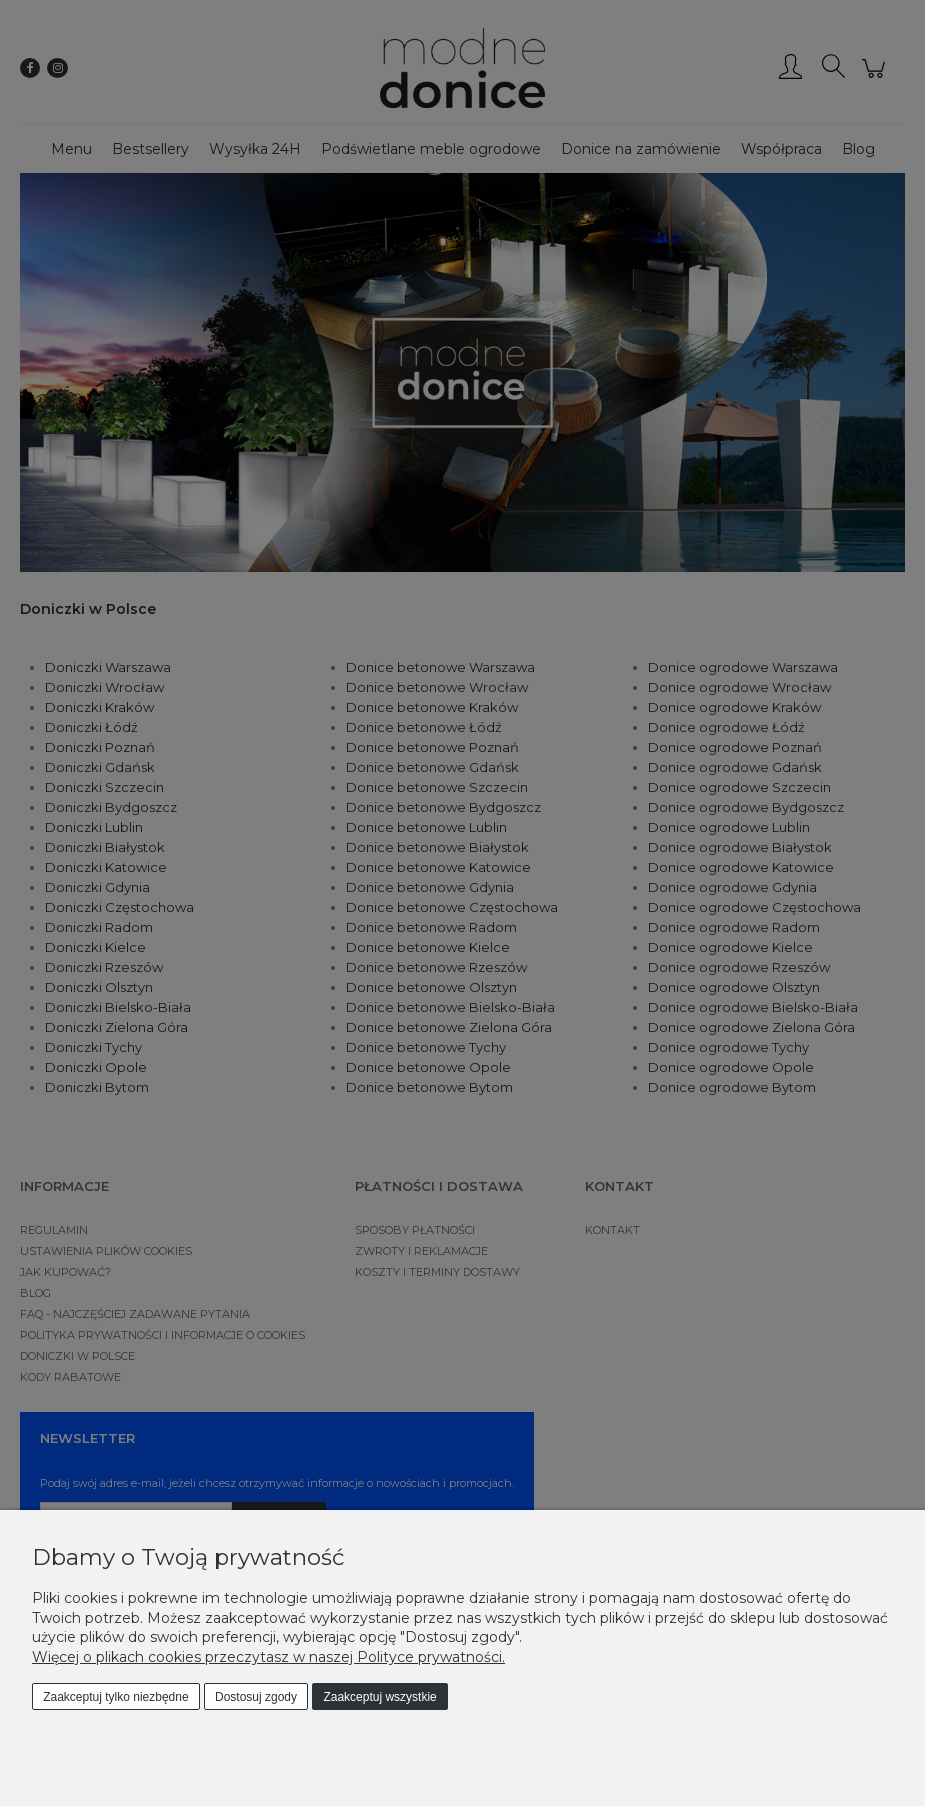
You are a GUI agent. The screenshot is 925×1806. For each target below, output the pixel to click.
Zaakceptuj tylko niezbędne (115, 1697)
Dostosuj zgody (256, 1697)
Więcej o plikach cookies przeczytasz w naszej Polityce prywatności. (268, 1657)
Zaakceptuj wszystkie (379, 1697)
